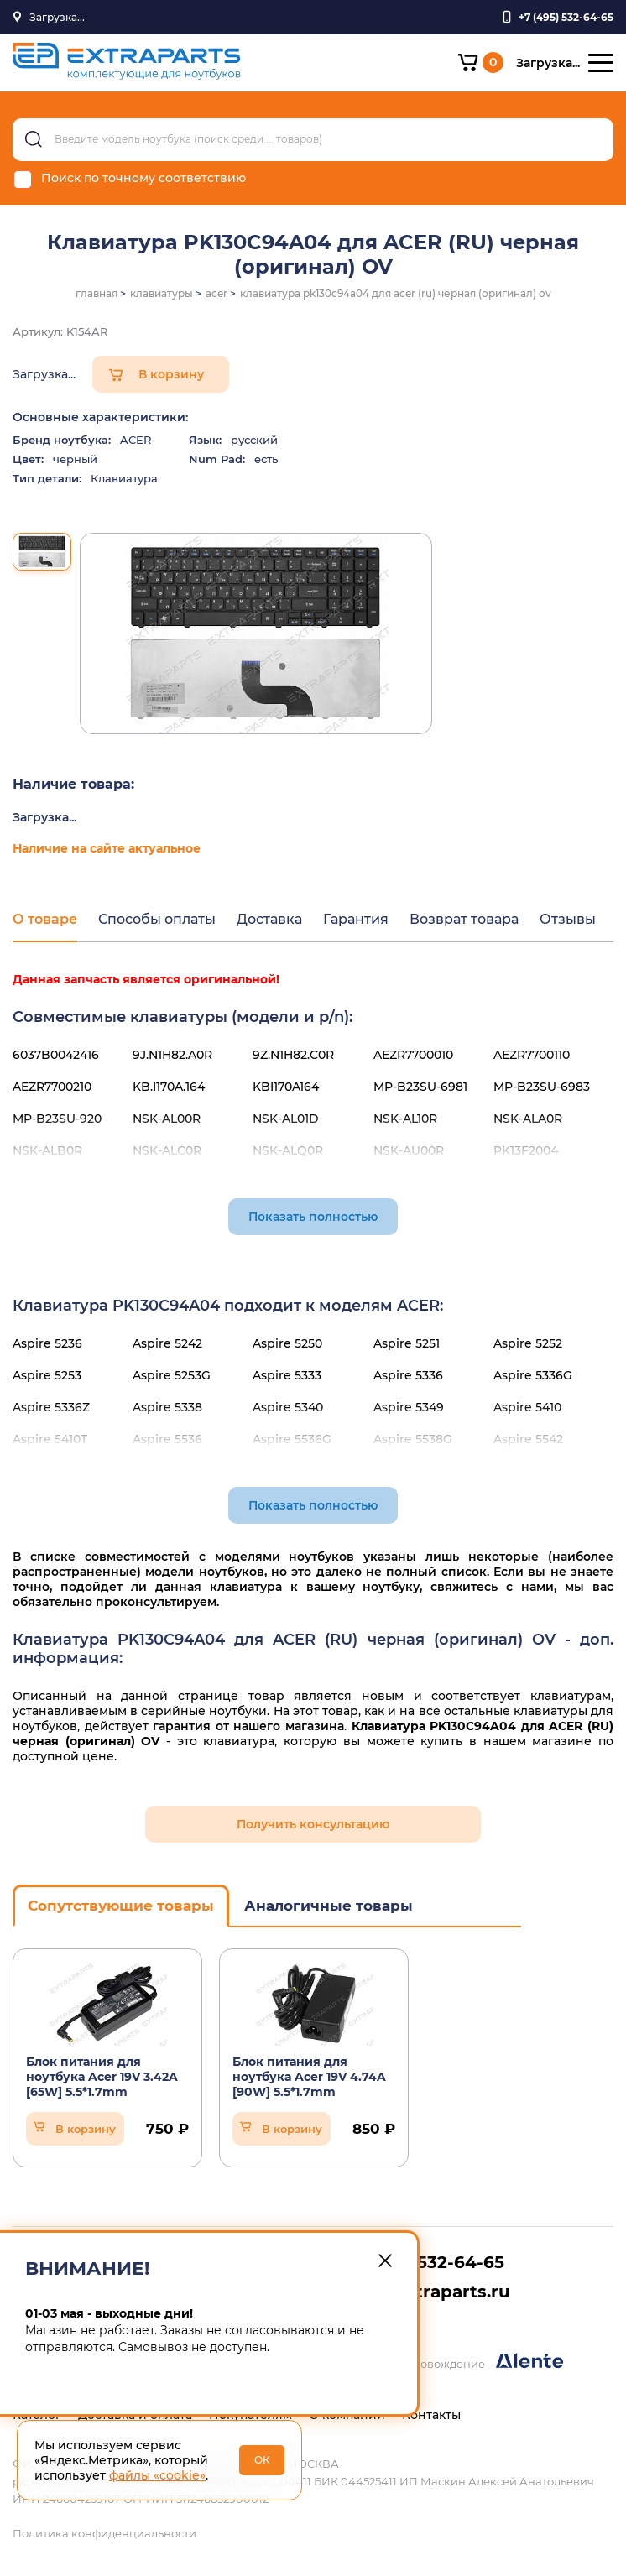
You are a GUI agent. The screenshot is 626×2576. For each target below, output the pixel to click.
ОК (262, 2459)
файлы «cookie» (157, 2475)
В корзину (171, 374)
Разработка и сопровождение (438, 2361)
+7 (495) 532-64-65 (423, 2262)
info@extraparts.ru (426, 2291)
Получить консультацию (313, 1824)
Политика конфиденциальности (104, 2533)
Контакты (431, 2414)
